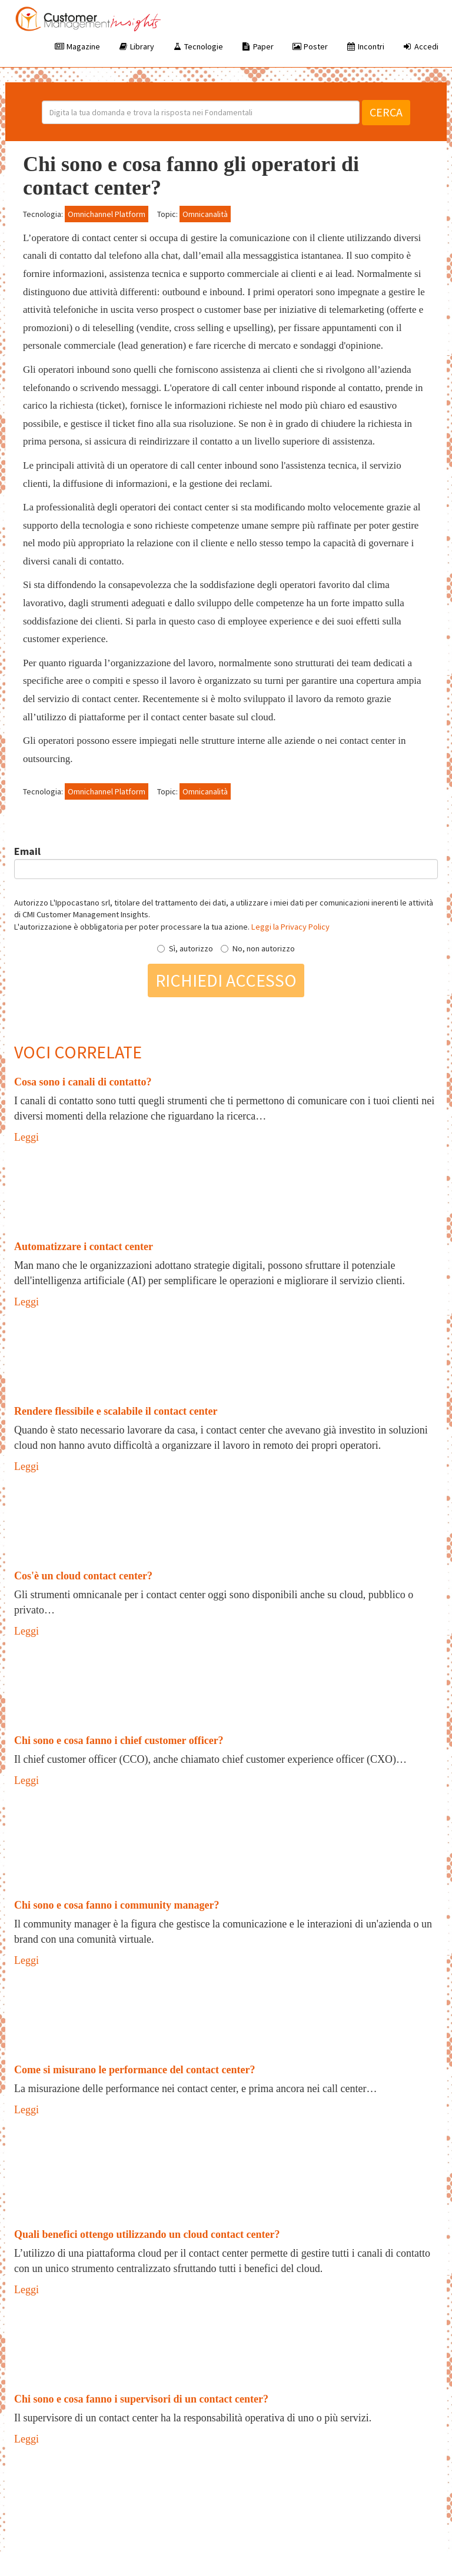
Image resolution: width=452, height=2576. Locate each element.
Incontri (364, 46)
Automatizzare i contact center (83, 1246)
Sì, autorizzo (185, 948)
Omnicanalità (205, 214)
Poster (309, 46)
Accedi (420, 46)
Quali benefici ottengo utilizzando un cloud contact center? (147, 2234)
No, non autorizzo (258, 948)
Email (27, 851)
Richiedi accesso (226, 980)
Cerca (386, 112)
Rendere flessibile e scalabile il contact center (116, 1411)
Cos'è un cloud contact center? (83, 1576)
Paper (257, 46)
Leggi (26, 1137)
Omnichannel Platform (106, 214)
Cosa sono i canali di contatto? (83, 1082)
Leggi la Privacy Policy (290, 926)
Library (136, 46)
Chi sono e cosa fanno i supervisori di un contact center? (141, 2399)
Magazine (77, 46)
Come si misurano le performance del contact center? (134, 2070)
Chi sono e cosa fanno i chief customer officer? (119, 1740)
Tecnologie (197, 46)
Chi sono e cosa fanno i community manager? (117, 1905)
